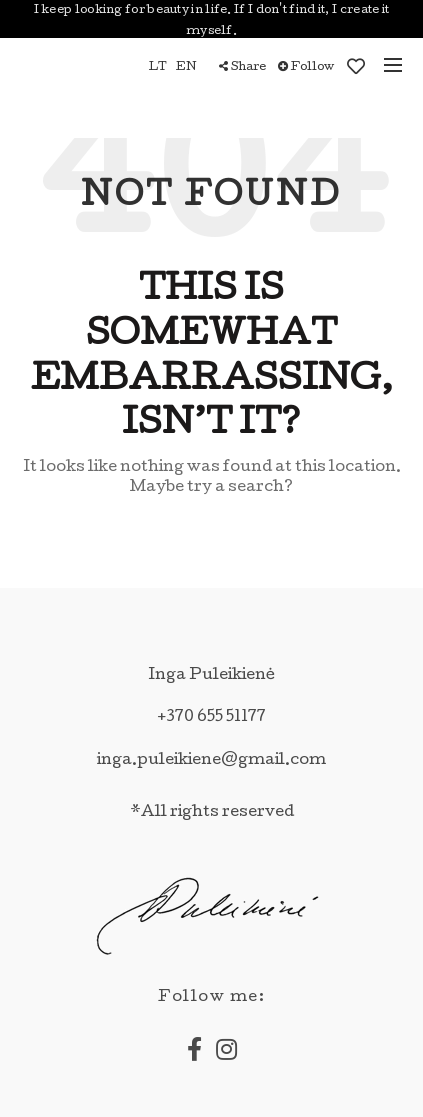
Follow (306, 67)
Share (242, 67)
